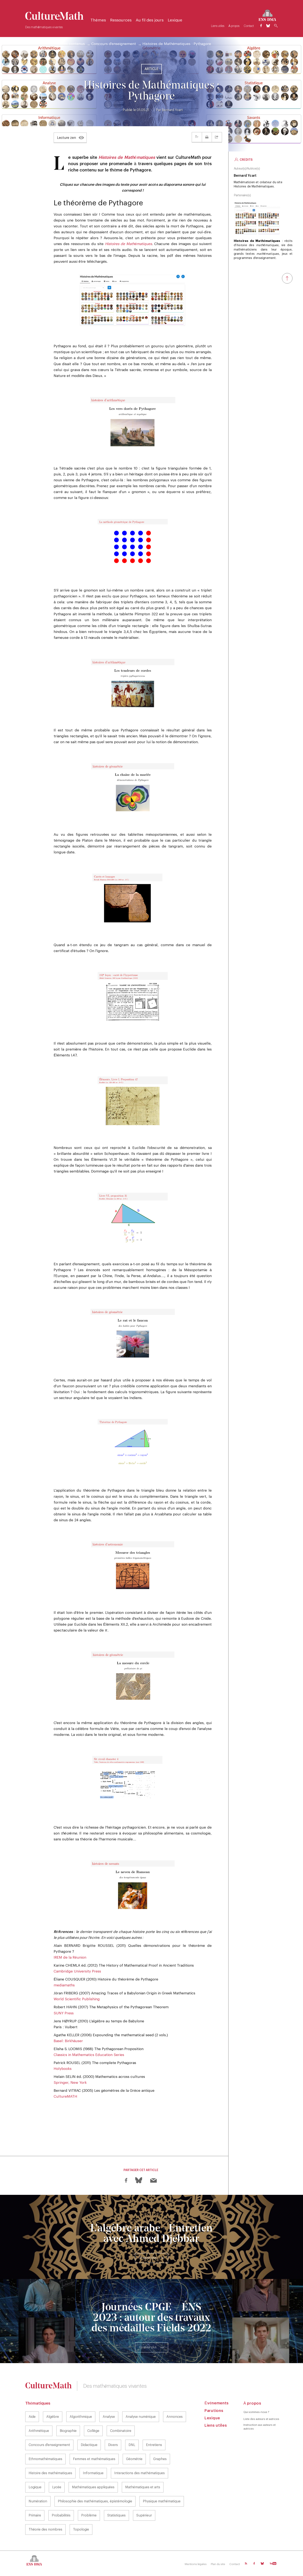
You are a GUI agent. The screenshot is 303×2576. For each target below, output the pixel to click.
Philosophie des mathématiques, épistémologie (95, 2501)
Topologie (81, 2529)
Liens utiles (217, 26)
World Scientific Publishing (77, 1999)
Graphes (160, 2459)
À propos (234, 26)
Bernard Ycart (172, 110)
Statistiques (116, 2515)
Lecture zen (66, 137)
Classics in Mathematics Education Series (89, 2055)
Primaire (35, 2515)
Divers (113, 2445)
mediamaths (64, 1985)
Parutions (214, 2411)
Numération (38, 2501)
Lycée (56, 2487)
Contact (249, 26)
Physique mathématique (162, 2501)
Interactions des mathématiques (139, 2473)
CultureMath (36, 44)
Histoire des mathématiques (50, 2473)
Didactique (89, 2445)
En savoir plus (148, 2257)
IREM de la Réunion (70, 1957)
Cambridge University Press (77, 1971)
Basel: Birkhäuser (68, 2041)
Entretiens (154, 2445)
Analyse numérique (141, 2416)
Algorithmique (81, 2416)
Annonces (174, 2416)
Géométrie (134, 2459)
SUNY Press (64, 2013)
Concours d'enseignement (113, 44)
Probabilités (61, 2515)
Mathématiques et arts (142, 2487)
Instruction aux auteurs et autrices (259, 2426)
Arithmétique (39, 2431)
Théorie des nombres (45, 2529)
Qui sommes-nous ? (256, 2412)
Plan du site (218, 2564)
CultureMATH (65, 2096)
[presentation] (106, 1630)
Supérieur (144, 2515)
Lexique (175, 20)
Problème (89, 2515)
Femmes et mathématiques (94, 2459)
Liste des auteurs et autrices (261, 2419)
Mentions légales (196, 2564)
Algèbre (52, 2416)
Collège (93, 2431)
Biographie (68, 2431)
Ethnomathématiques (45, 2459)
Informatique (93, 2473)
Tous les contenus (69, 44)
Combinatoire (120, 2431)
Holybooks (63, 2069)
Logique (35, 2487)
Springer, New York (70, 2082)
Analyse (109, 2416)
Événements (217, 2403)
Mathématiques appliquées (93, 2487)
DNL (132, 2445)
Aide (32, 2416)
